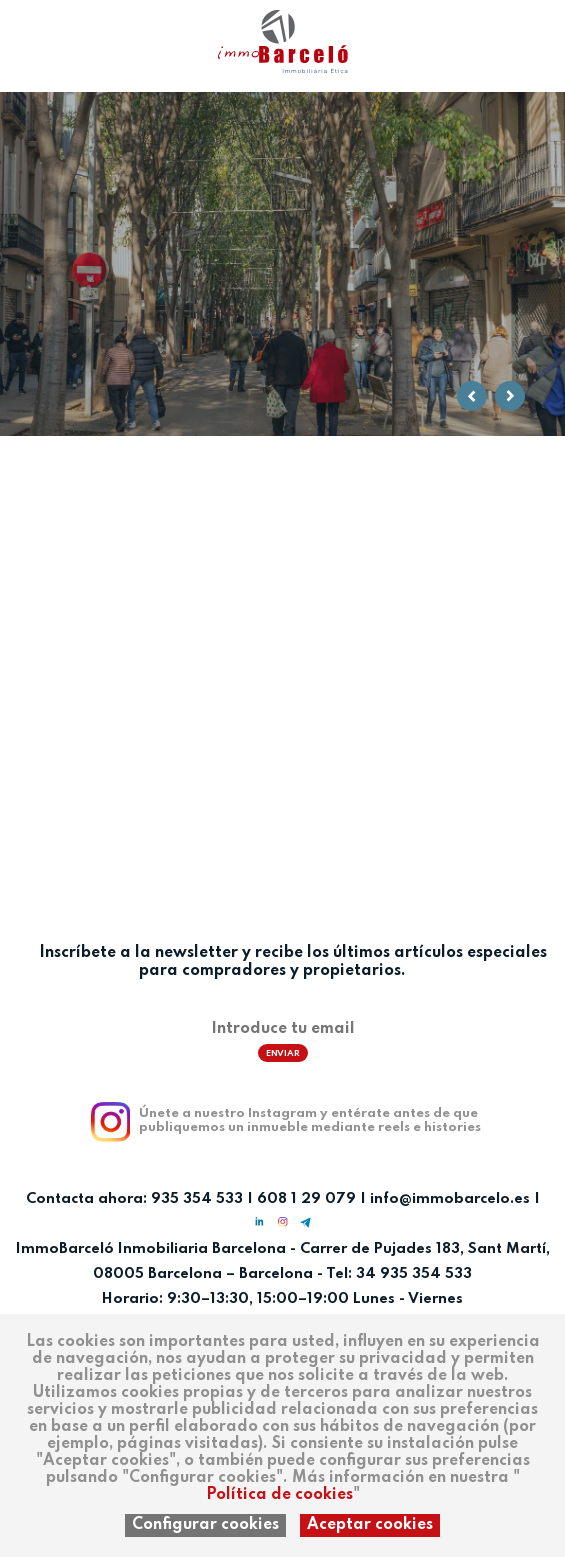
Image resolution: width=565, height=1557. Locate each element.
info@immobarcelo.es (450, 1199)
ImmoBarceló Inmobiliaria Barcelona (153, 1249)
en (78, 32)
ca (47, 32)
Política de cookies (279, 1495)
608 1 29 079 (306, 1199)
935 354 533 (197, 1199)
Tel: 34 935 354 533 (399, 1274)
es (18, 32)
